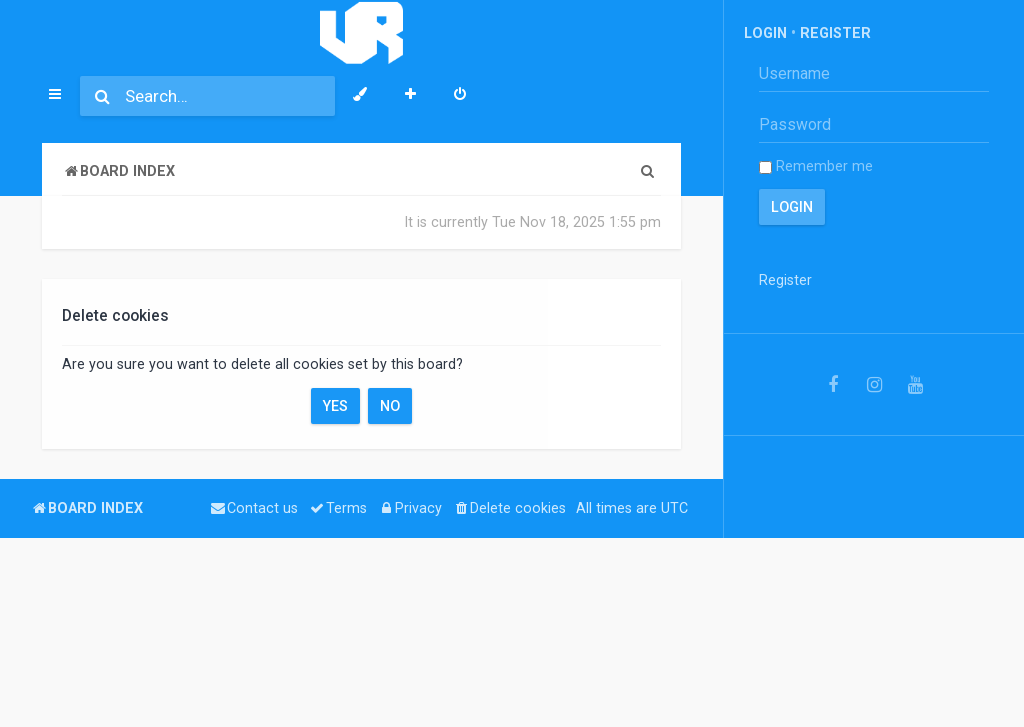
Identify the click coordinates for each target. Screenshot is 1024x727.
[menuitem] (460, 96)
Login (765, 33)
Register (835, 33)
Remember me (816, 166)
